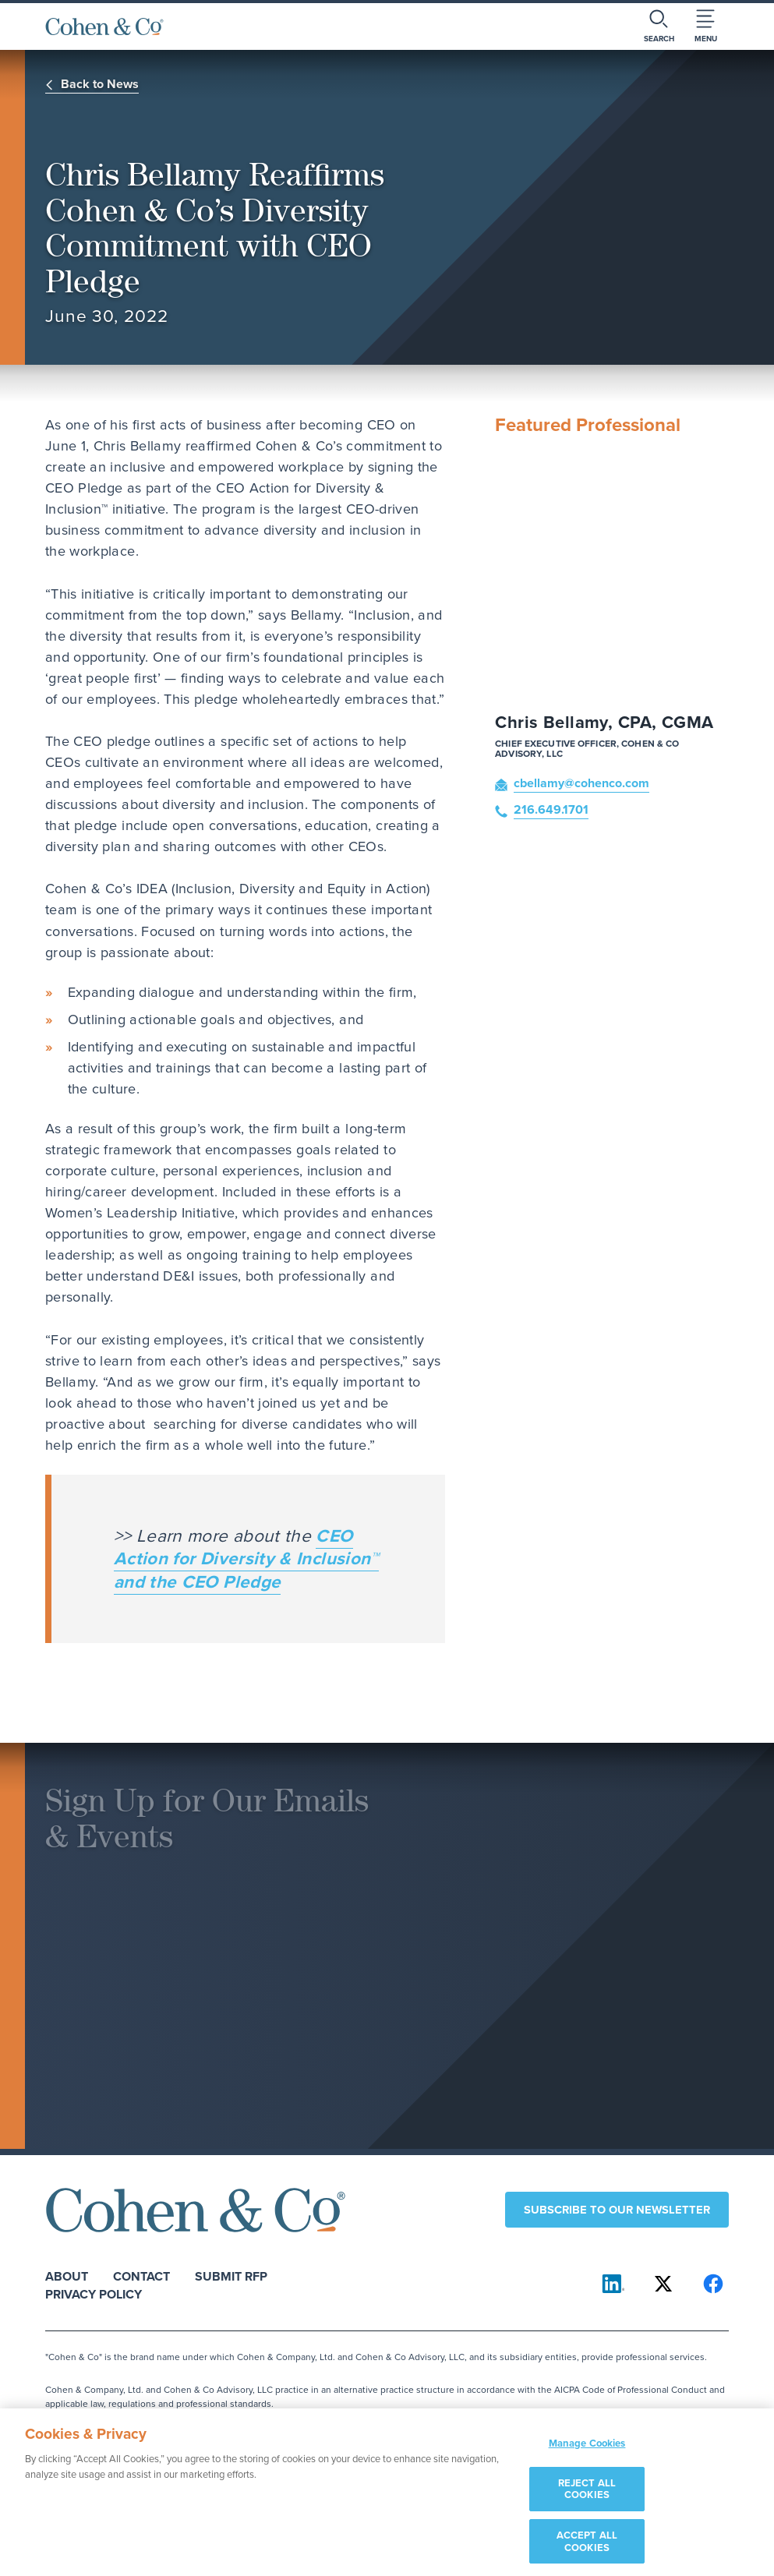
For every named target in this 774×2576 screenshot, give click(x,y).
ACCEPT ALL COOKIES (587, 2546)
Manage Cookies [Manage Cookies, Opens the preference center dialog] (587, 2449)
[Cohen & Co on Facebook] (713, 2283)
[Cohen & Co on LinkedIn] (613, 2283)
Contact (141, 2275)
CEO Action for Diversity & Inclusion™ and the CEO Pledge (246, 1558)
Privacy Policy (93, 2293)
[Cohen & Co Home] (104, 26)
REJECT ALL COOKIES (587, 2494)
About (66, 2275)
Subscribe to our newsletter (617, 2209)
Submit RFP (231, 2275)
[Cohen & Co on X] (663, 2283)
